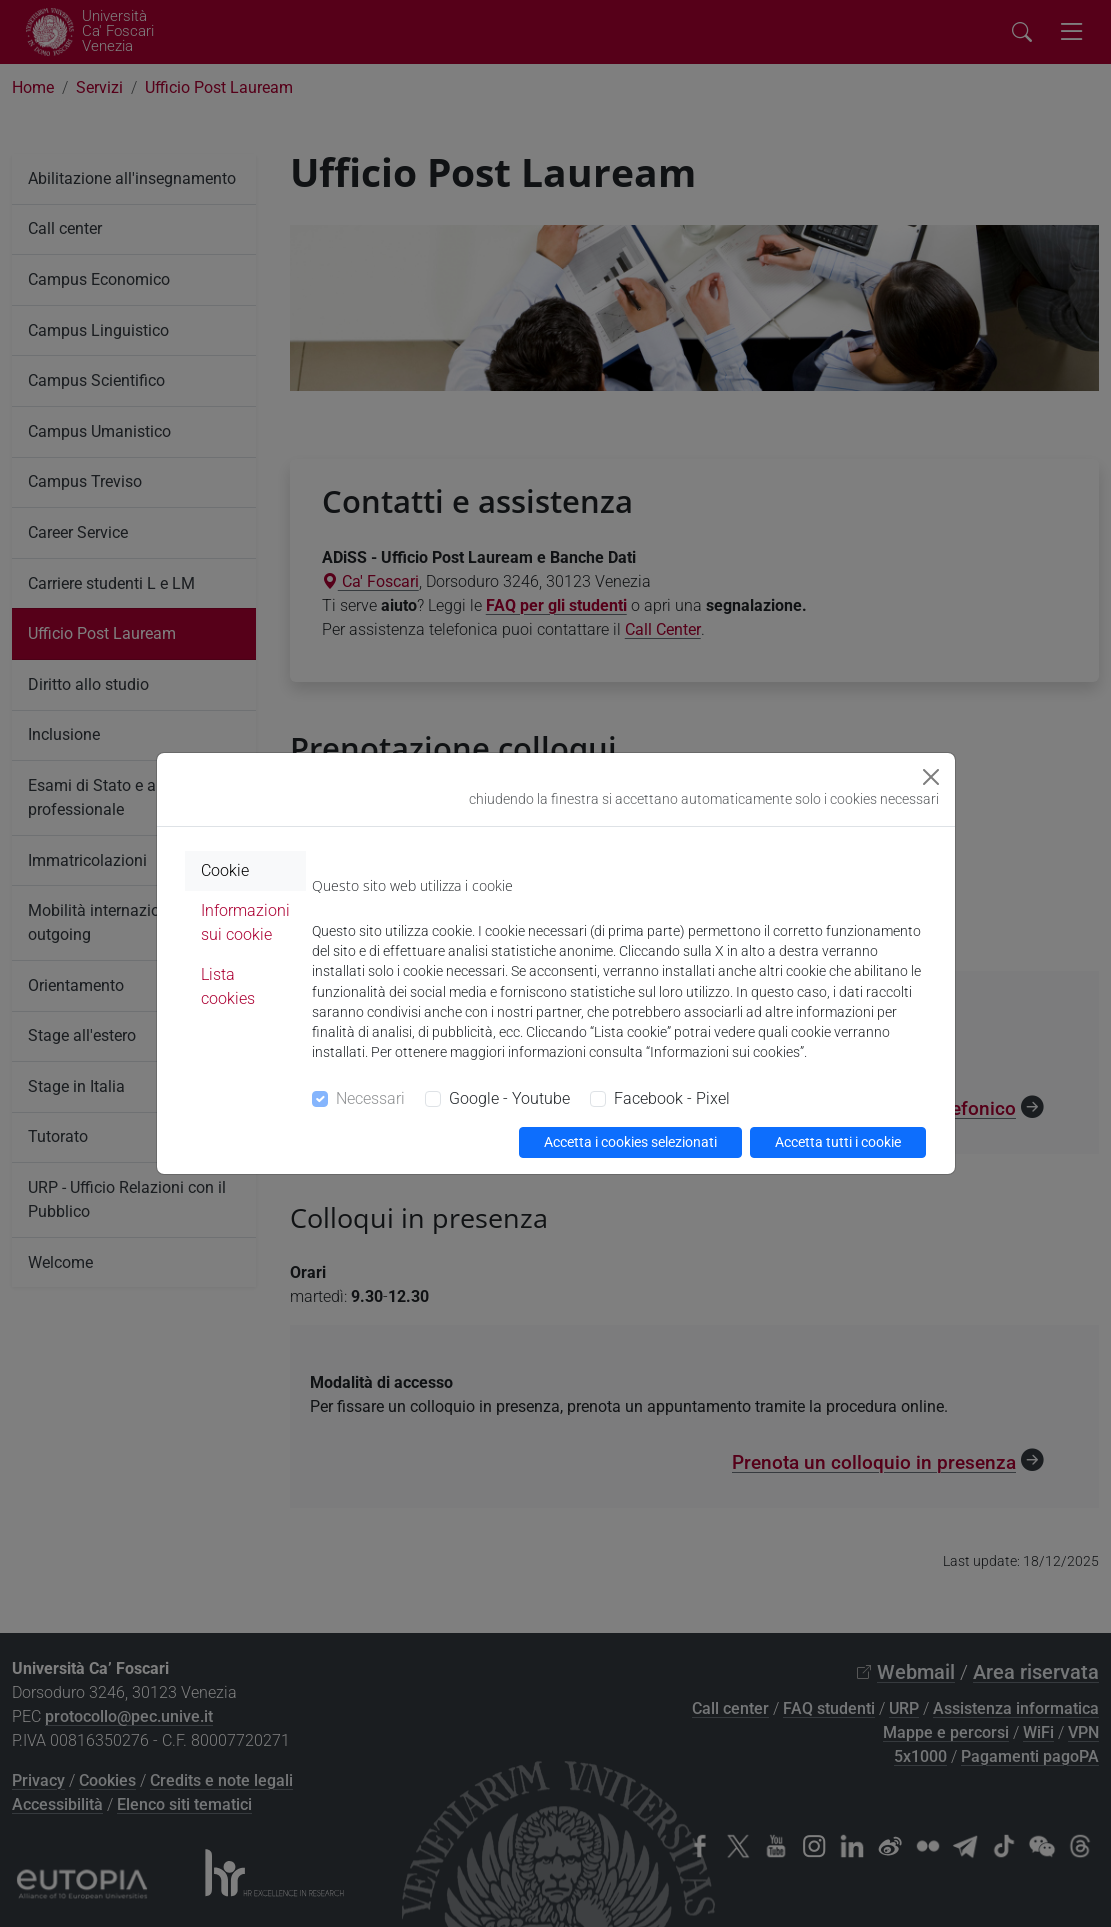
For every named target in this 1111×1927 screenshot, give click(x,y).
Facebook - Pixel (672, 1098)
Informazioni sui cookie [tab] (245, 922)
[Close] (931, 777)
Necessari (370, 1098)
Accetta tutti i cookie (838, 1142)
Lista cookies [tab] (228, 986)
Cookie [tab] (225, 870)
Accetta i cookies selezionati (630, 1142)
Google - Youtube (509, 1098)
